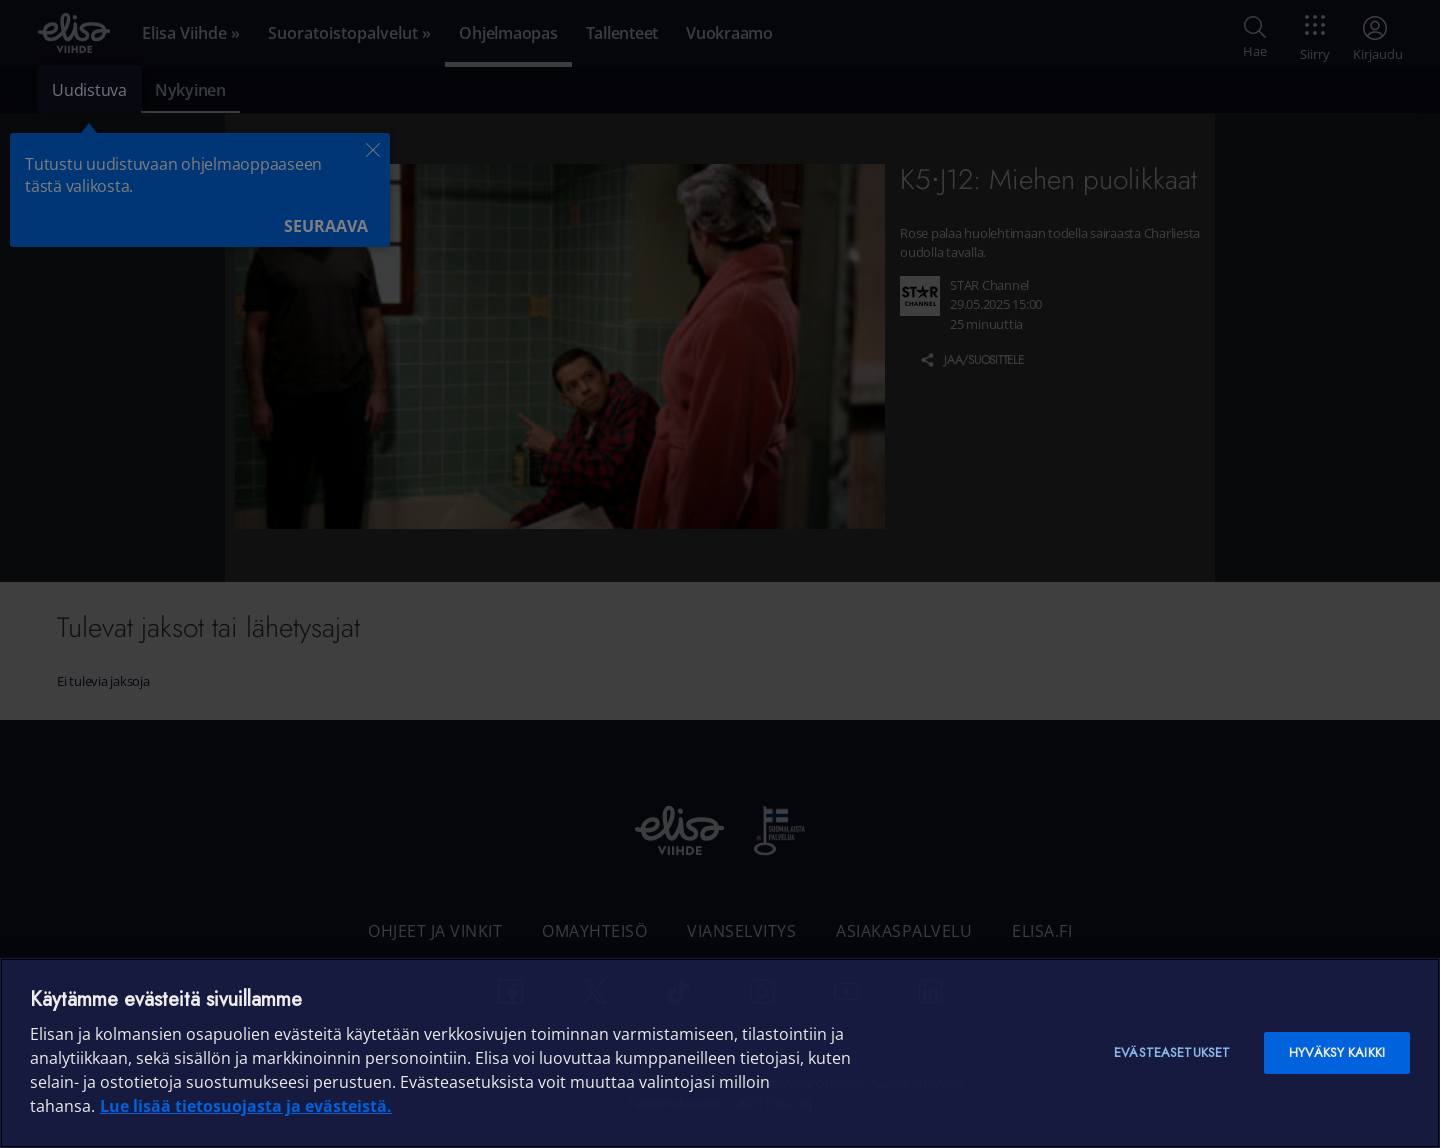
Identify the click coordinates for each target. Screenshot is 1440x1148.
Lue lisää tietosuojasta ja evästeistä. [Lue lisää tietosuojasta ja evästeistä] (246, 1106)
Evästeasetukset (1172, 1052)
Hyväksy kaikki (1337, 1052)
